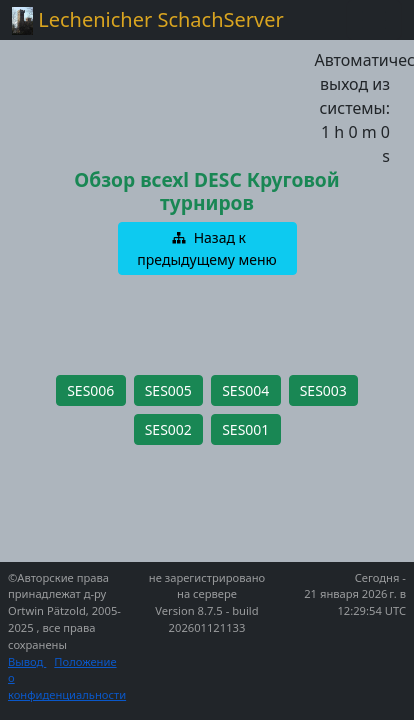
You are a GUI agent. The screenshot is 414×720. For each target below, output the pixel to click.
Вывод (27, 661)
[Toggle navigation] (374, 20)
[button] (207, 248)
